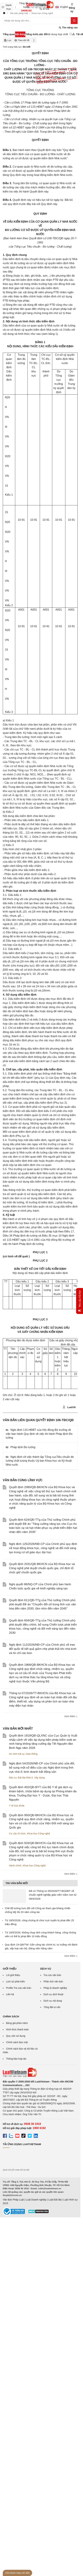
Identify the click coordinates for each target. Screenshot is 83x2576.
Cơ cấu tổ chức (17, 1833)
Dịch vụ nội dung (53, 2000)
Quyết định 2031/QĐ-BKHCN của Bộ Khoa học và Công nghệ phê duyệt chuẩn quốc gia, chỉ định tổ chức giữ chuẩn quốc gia (42, 1568)
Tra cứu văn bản (52, 1975)
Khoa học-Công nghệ (38, 1833)
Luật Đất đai (54, 2199)
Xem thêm (71, 1716)
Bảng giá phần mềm (17, 2023)
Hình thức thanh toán (17, 2029)
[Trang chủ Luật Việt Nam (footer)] (40, 2072)
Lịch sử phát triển (15, 1981)
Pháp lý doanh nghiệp (55, 1988)
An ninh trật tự (16, 1753)
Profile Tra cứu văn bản (18, 1988)
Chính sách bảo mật (17, 2042)
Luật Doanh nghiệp (36, 2199)
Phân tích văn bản (53, 1981)
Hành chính (15, 1865)
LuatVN (69, 1407)
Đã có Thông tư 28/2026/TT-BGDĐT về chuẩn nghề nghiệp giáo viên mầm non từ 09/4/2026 (53, 1894)
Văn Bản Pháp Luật (13, 2199)
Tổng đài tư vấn (52, 2007)
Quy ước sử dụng (15, 2035)
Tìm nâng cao (68, 27)
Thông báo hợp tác (16, 2058)
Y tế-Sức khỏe (16, 1805)
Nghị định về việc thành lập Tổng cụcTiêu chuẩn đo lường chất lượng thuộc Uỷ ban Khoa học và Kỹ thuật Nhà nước (40, 1460)
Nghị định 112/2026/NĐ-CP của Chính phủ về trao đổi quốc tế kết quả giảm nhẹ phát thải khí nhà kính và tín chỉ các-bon (42, 1649)
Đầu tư (12, 1777)
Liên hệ (10, 1994)
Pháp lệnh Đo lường (23, 1447)
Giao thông (32, 1753)
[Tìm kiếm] (74, 20)
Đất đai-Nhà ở (25, 1777)
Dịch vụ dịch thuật (53, 1994)
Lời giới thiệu (13, 1975)
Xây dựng (39, 1777)
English (60, 7)
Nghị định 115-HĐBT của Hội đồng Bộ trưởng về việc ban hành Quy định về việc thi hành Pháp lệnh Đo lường (39, 1433)
